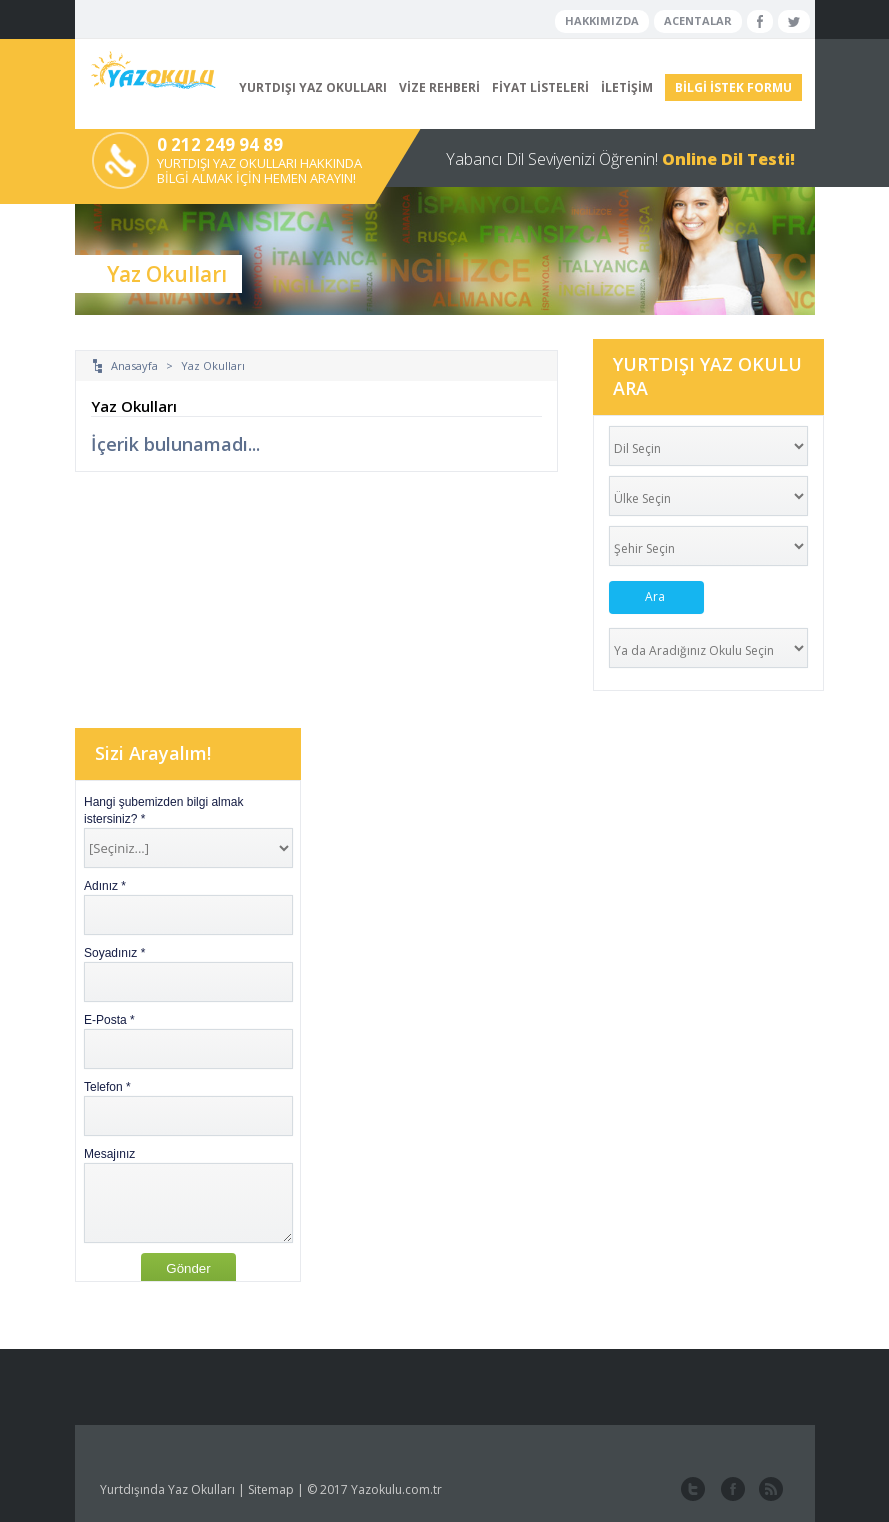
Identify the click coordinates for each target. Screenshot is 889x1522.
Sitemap (271, 1489)
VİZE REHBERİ (439, 87)
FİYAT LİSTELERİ (540, 87)
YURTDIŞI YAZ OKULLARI (313, 87)
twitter (693, 1490)
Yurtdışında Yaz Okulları (167, 1489)
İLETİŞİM (627, 87)
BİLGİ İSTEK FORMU (733, 87)
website (769, 1490)
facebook (731, 1490)
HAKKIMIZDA (602, 20)
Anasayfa (134, 365)
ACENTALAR (698, 20)
